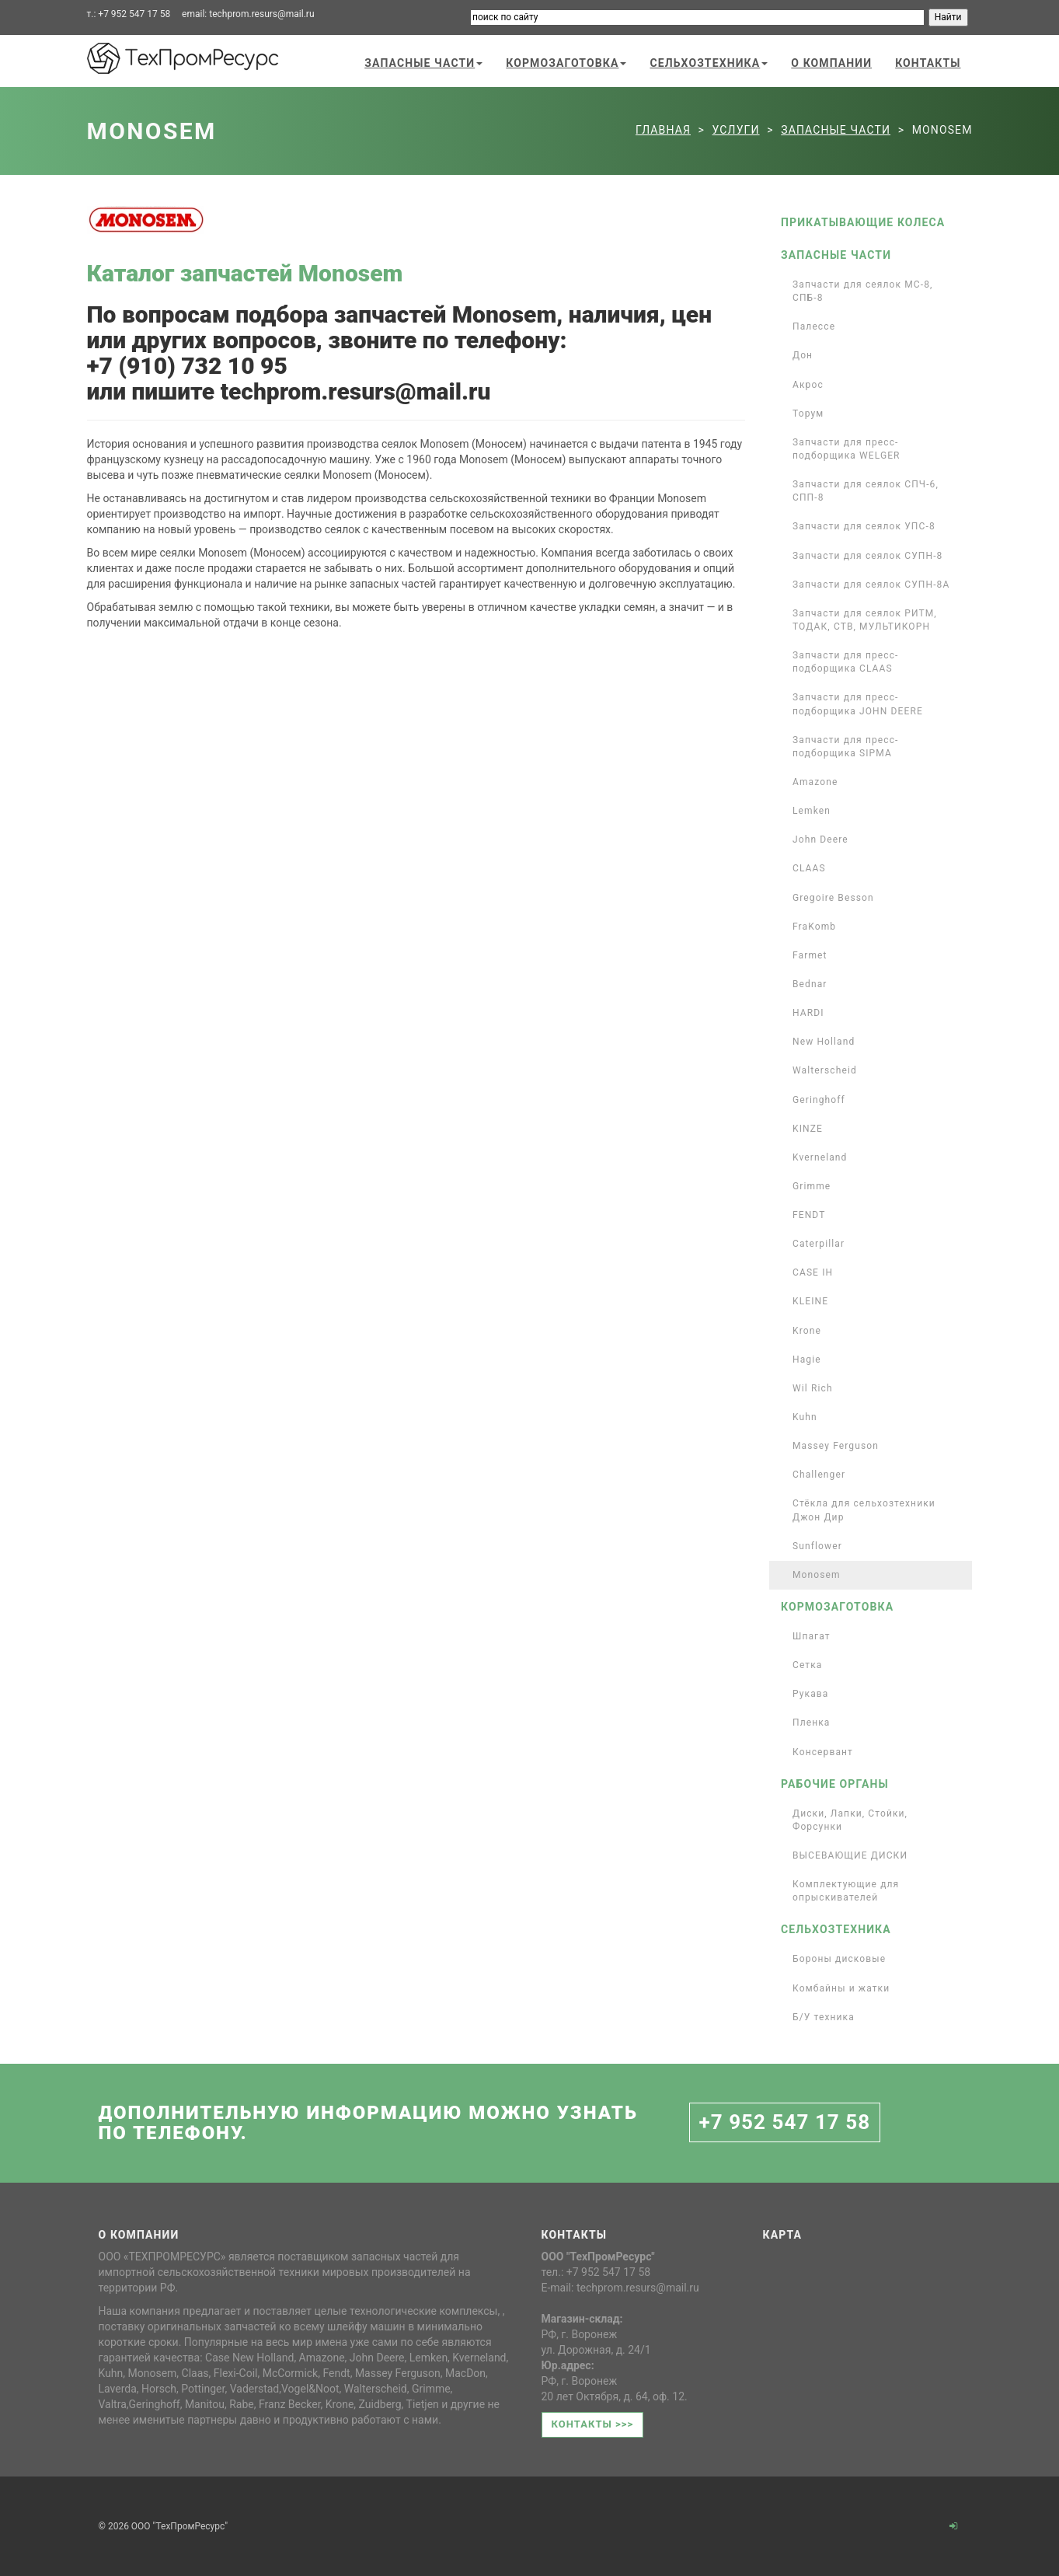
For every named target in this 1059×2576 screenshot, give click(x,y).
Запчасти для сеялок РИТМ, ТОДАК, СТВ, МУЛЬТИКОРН (865, 620)
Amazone (815, 782)
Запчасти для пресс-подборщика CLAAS (846, 662)
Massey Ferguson (836, 1445)
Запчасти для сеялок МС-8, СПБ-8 (863, 291)
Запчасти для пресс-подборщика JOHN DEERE (858, 704)
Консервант (823, 1752)
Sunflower (817, 1546)
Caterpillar (819, 1243)
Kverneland (820, 1157)
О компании (831, 63)
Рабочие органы (835, 1784)
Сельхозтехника (709, 63)
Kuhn (805, 1417)
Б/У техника (824, 2017)
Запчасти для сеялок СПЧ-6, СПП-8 (866, 491)
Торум (808, 413)
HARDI (808, 1012)
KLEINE (810, 1301)
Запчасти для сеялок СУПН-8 (867, 555)
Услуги (736, 130)
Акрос (808, 384)
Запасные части (423, 63)
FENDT (809, 1214)
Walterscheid (825, 1070)
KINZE (808, 1128)
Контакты (927, 63)
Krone (807, 1330)
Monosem (817, 1574)
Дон (803, 355)
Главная (663, 130)
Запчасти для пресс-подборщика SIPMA (846, 747)
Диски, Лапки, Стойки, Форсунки (850, 1820)
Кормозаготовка (566, 63)
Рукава (810, 1693)
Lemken (812, 810)
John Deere (820, 839)
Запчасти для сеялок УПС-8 (864, 526)
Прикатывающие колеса (863, 222)
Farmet (810, 955)
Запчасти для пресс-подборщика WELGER (846, 449)
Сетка (808, 1665)
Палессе (814, 326)
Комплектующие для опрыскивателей (846, 1891)
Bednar (810, 984)
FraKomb (814, 926)
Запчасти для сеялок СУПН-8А (871, 584)
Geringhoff (819, 1099)
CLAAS (809, 868)
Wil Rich (813, 1388)
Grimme (812, 1186)
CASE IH (813, 1272)
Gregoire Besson (833, 897)
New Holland (824, 1041)
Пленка (812, 1722)
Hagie (807, 1359)
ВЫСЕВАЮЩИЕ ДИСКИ (850, 1855)
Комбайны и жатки (841, 1988)
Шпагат (812, 1636)
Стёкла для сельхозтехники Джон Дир (864, 1510)
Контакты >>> (593, 2424)
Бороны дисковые (839, 1958)
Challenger (819, 1474)
